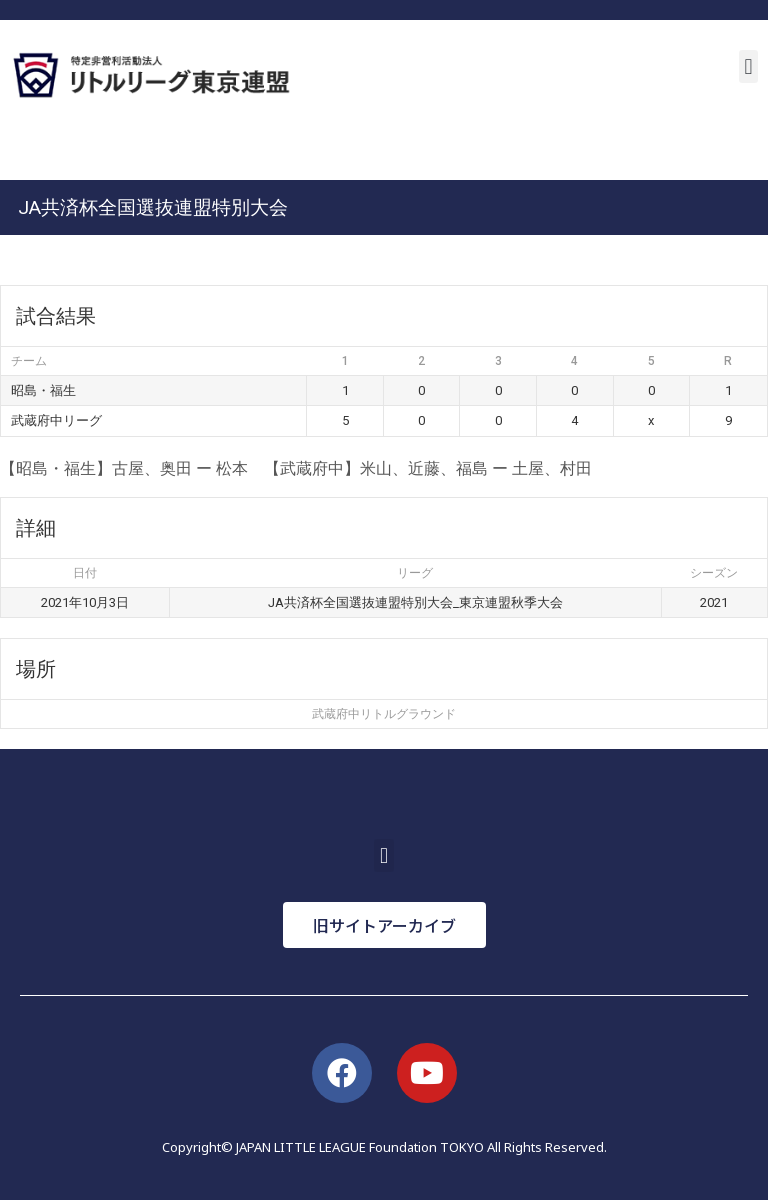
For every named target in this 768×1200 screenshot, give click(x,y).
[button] (748, 66)
